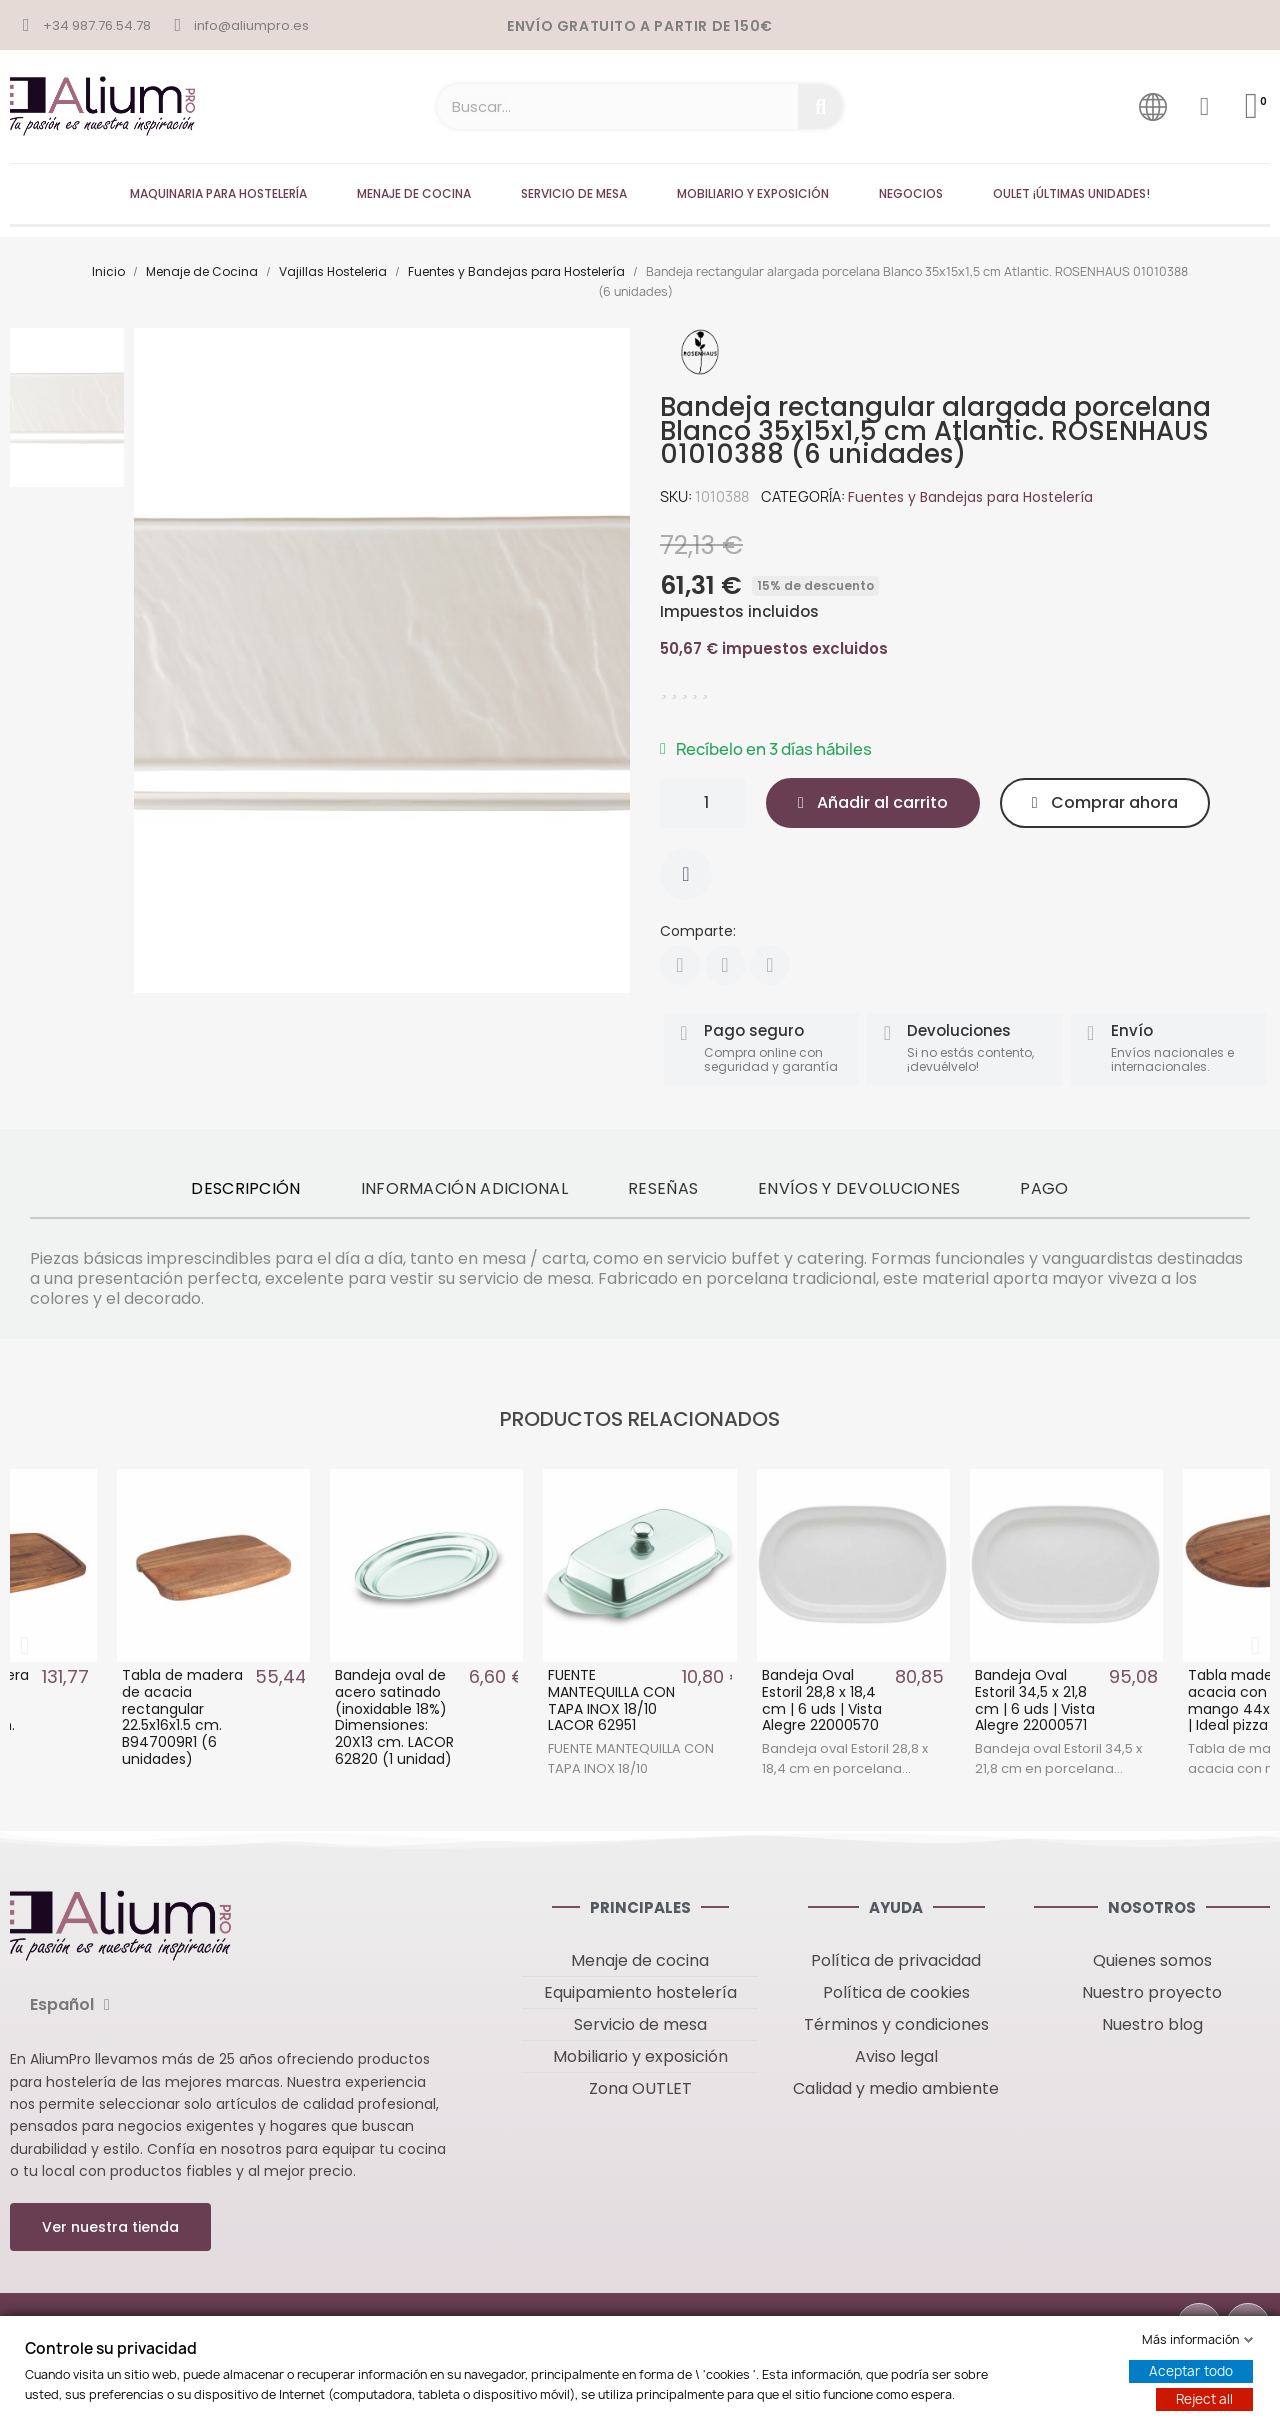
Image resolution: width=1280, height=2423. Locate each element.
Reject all (1204, 2399)
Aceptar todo (1191, 2371)
